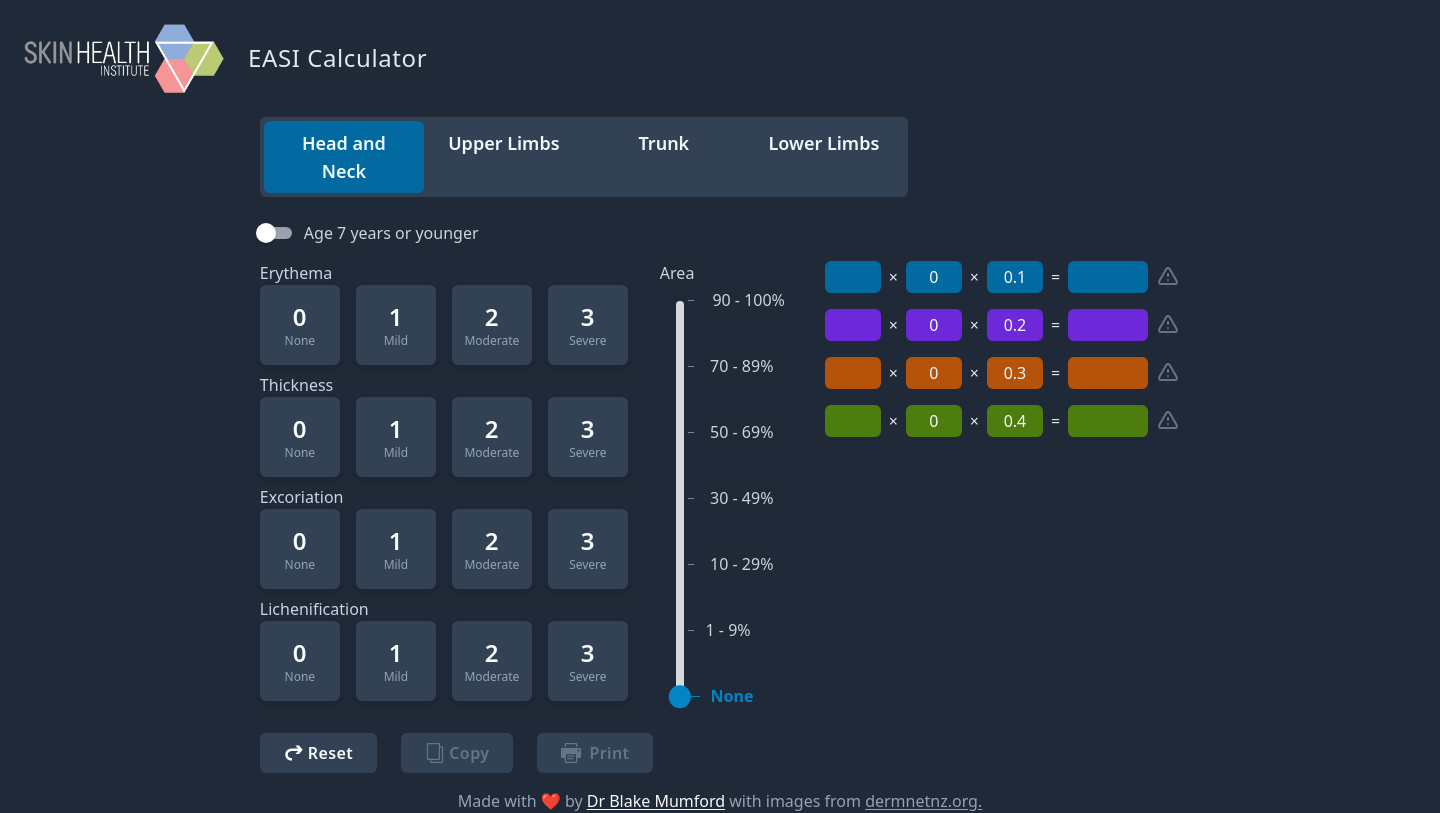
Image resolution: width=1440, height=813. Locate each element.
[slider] (680, 697)
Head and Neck (344, 157)
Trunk (664, 143)
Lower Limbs (823, 143)
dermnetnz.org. (923, 801)
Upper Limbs (503, 143)
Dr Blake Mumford (656, 801)
